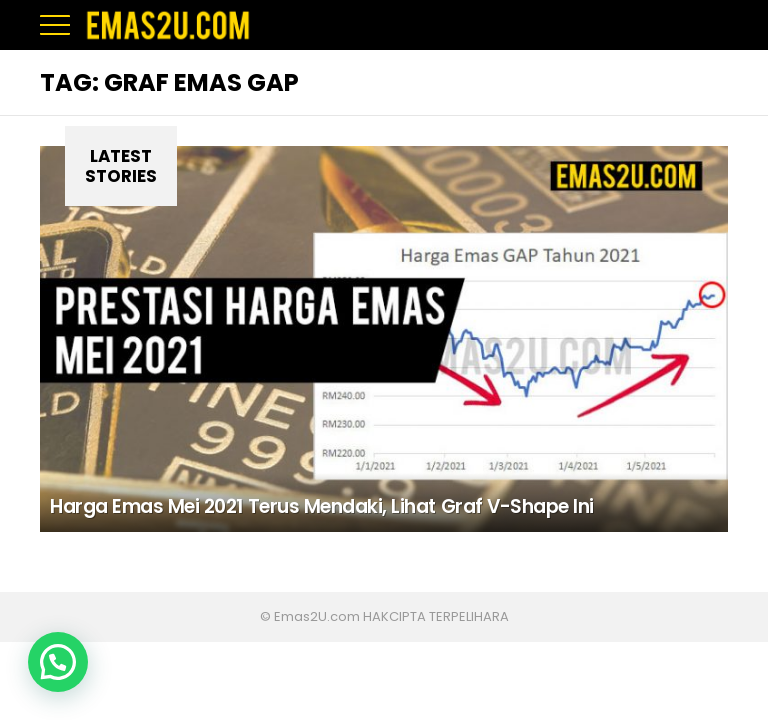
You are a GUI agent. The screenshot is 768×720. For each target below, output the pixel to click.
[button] (58, 662)
